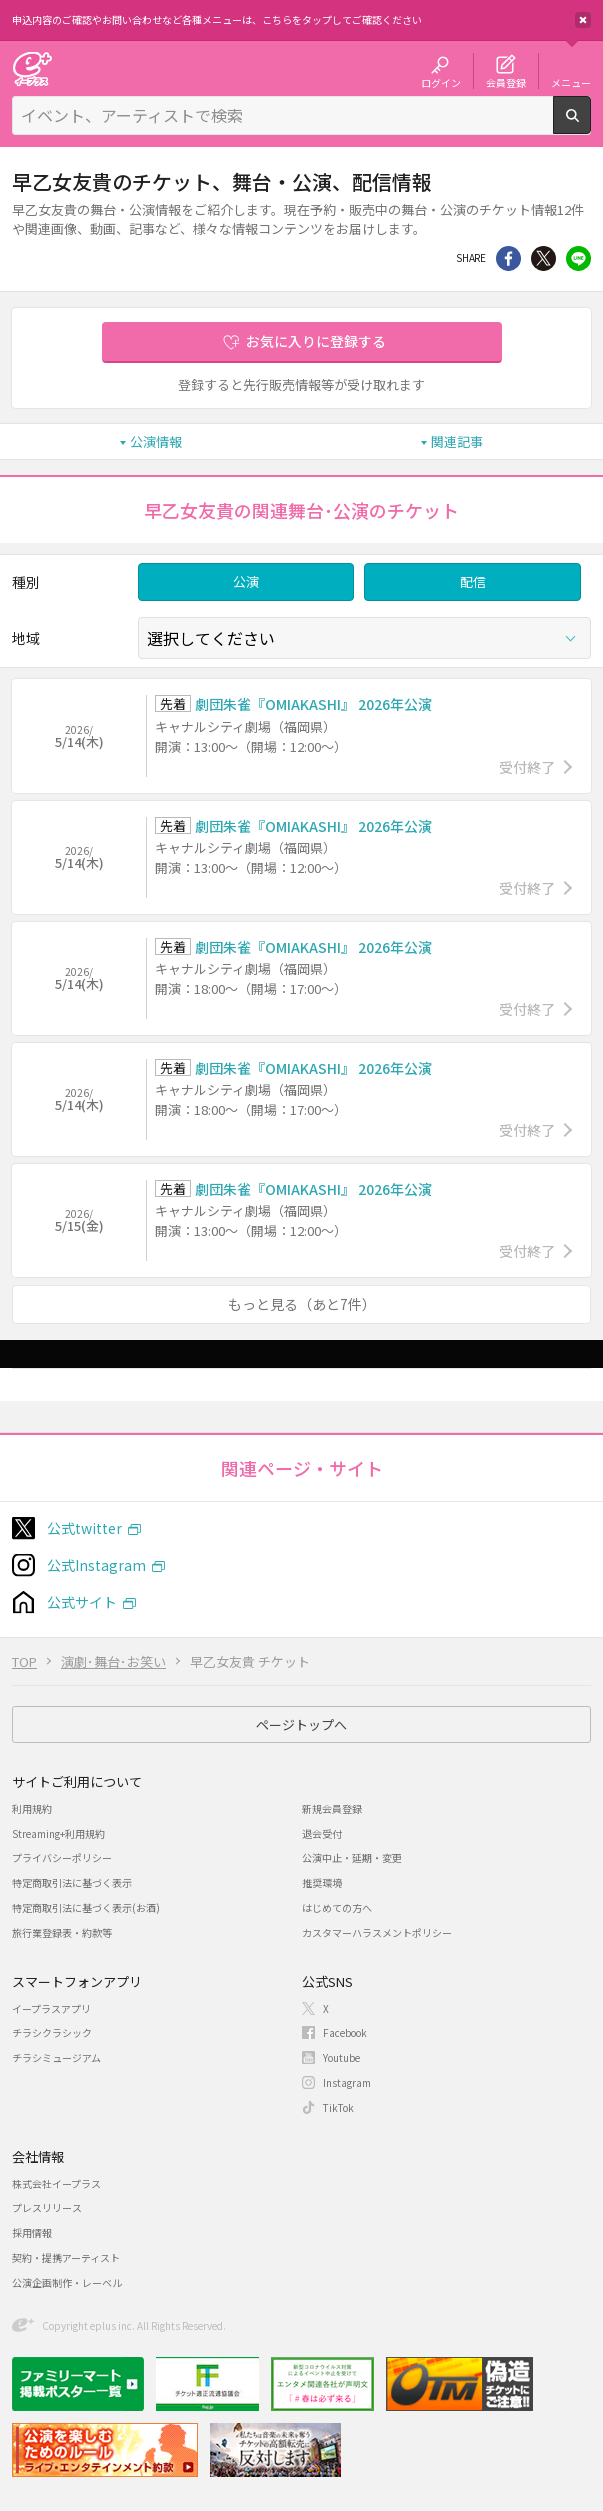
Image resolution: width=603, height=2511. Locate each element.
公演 (246, 581)
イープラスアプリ (51, 2008)
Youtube (341, 2057)
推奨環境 (322, 1882)
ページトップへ (301, 1724)
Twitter (543, 258)
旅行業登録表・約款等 (62, 1932)
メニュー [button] (571, 82)
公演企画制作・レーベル (67, 2282)
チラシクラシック (52, 2032)
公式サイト (82, 1602)
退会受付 (322, 1833)
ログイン (441, 82)
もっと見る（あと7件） (302, 1304)
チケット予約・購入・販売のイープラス (32, 68)
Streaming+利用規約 (58, 1833)
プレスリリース (47, 2207)
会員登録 (506, 82)
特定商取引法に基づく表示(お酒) (86, 1907)
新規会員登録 (332, 1808)
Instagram (347, 2082)
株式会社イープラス (56, 2183)
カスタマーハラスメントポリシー (377, 1932)
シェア (508, 258)
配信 (473, 581)
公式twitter (84, 1528)
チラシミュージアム (56, 2057)
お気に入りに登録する (316, 341)
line (578, 258)
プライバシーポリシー (62, 1857)
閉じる (583, 20)
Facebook (345, 2032)
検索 (590, 126)
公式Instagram (96, 1565)
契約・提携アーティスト (66, 2257)
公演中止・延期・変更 (352, 1857)
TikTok (338, 2107)
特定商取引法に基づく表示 (72, 1882)
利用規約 (32, 1808)
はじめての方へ (337, 1907)
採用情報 (32, 2232)
